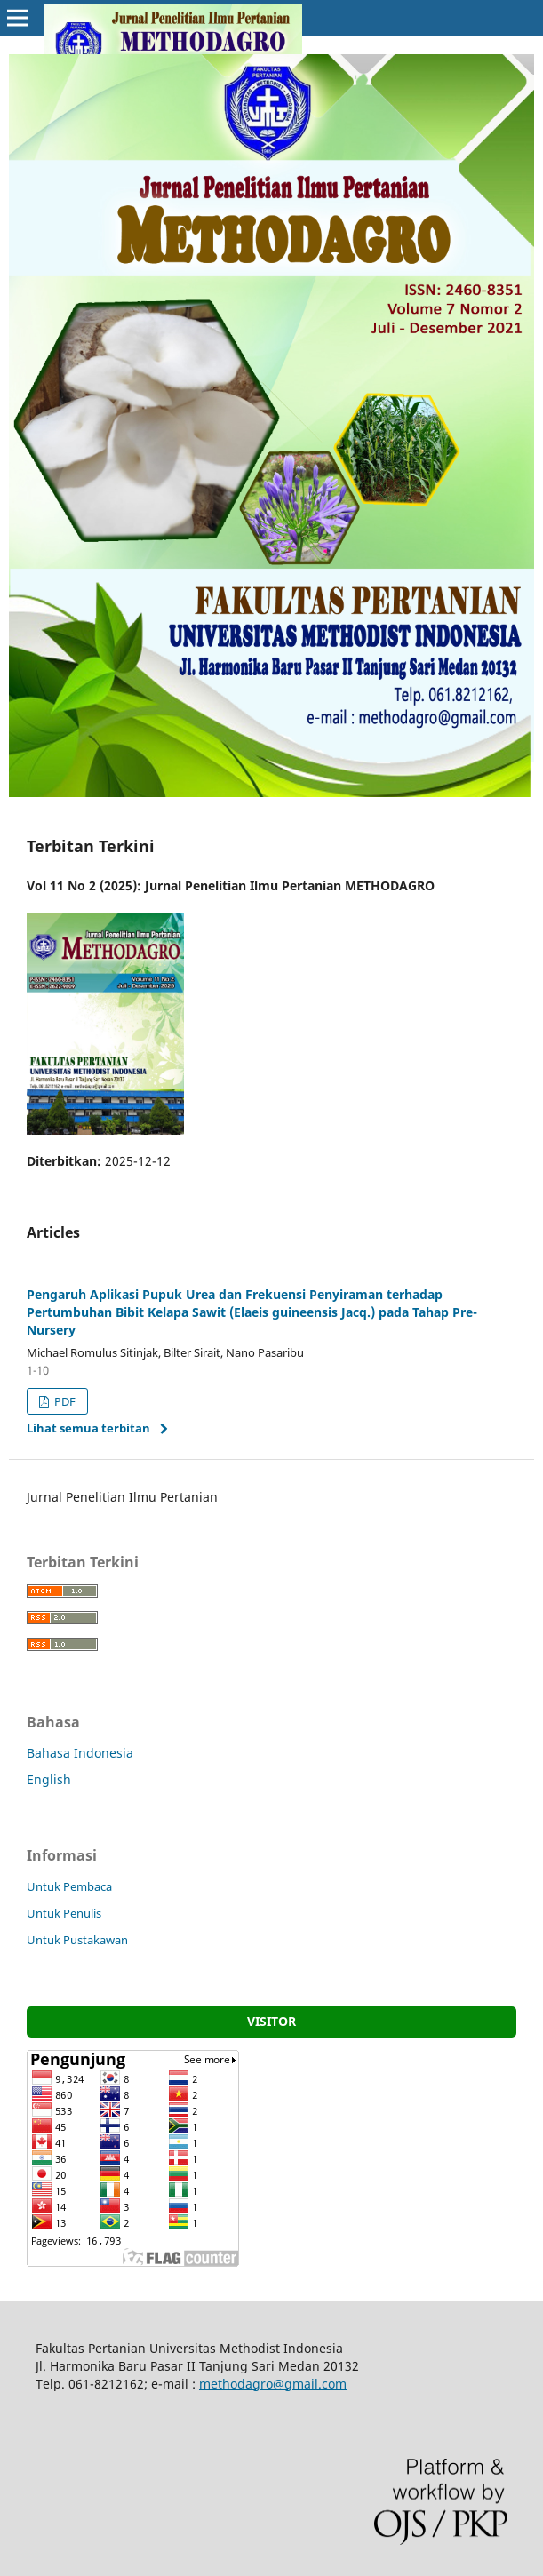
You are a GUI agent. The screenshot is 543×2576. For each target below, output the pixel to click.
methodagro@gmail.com (273, 2383)
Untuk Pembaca (69, 1886)
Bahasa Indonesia (80, 1752)
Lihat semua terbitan (88, 1428)
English (49, 1779)
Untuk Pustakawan (77, 1940)
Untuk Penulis (64, 1913)
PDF (64, 1401)
